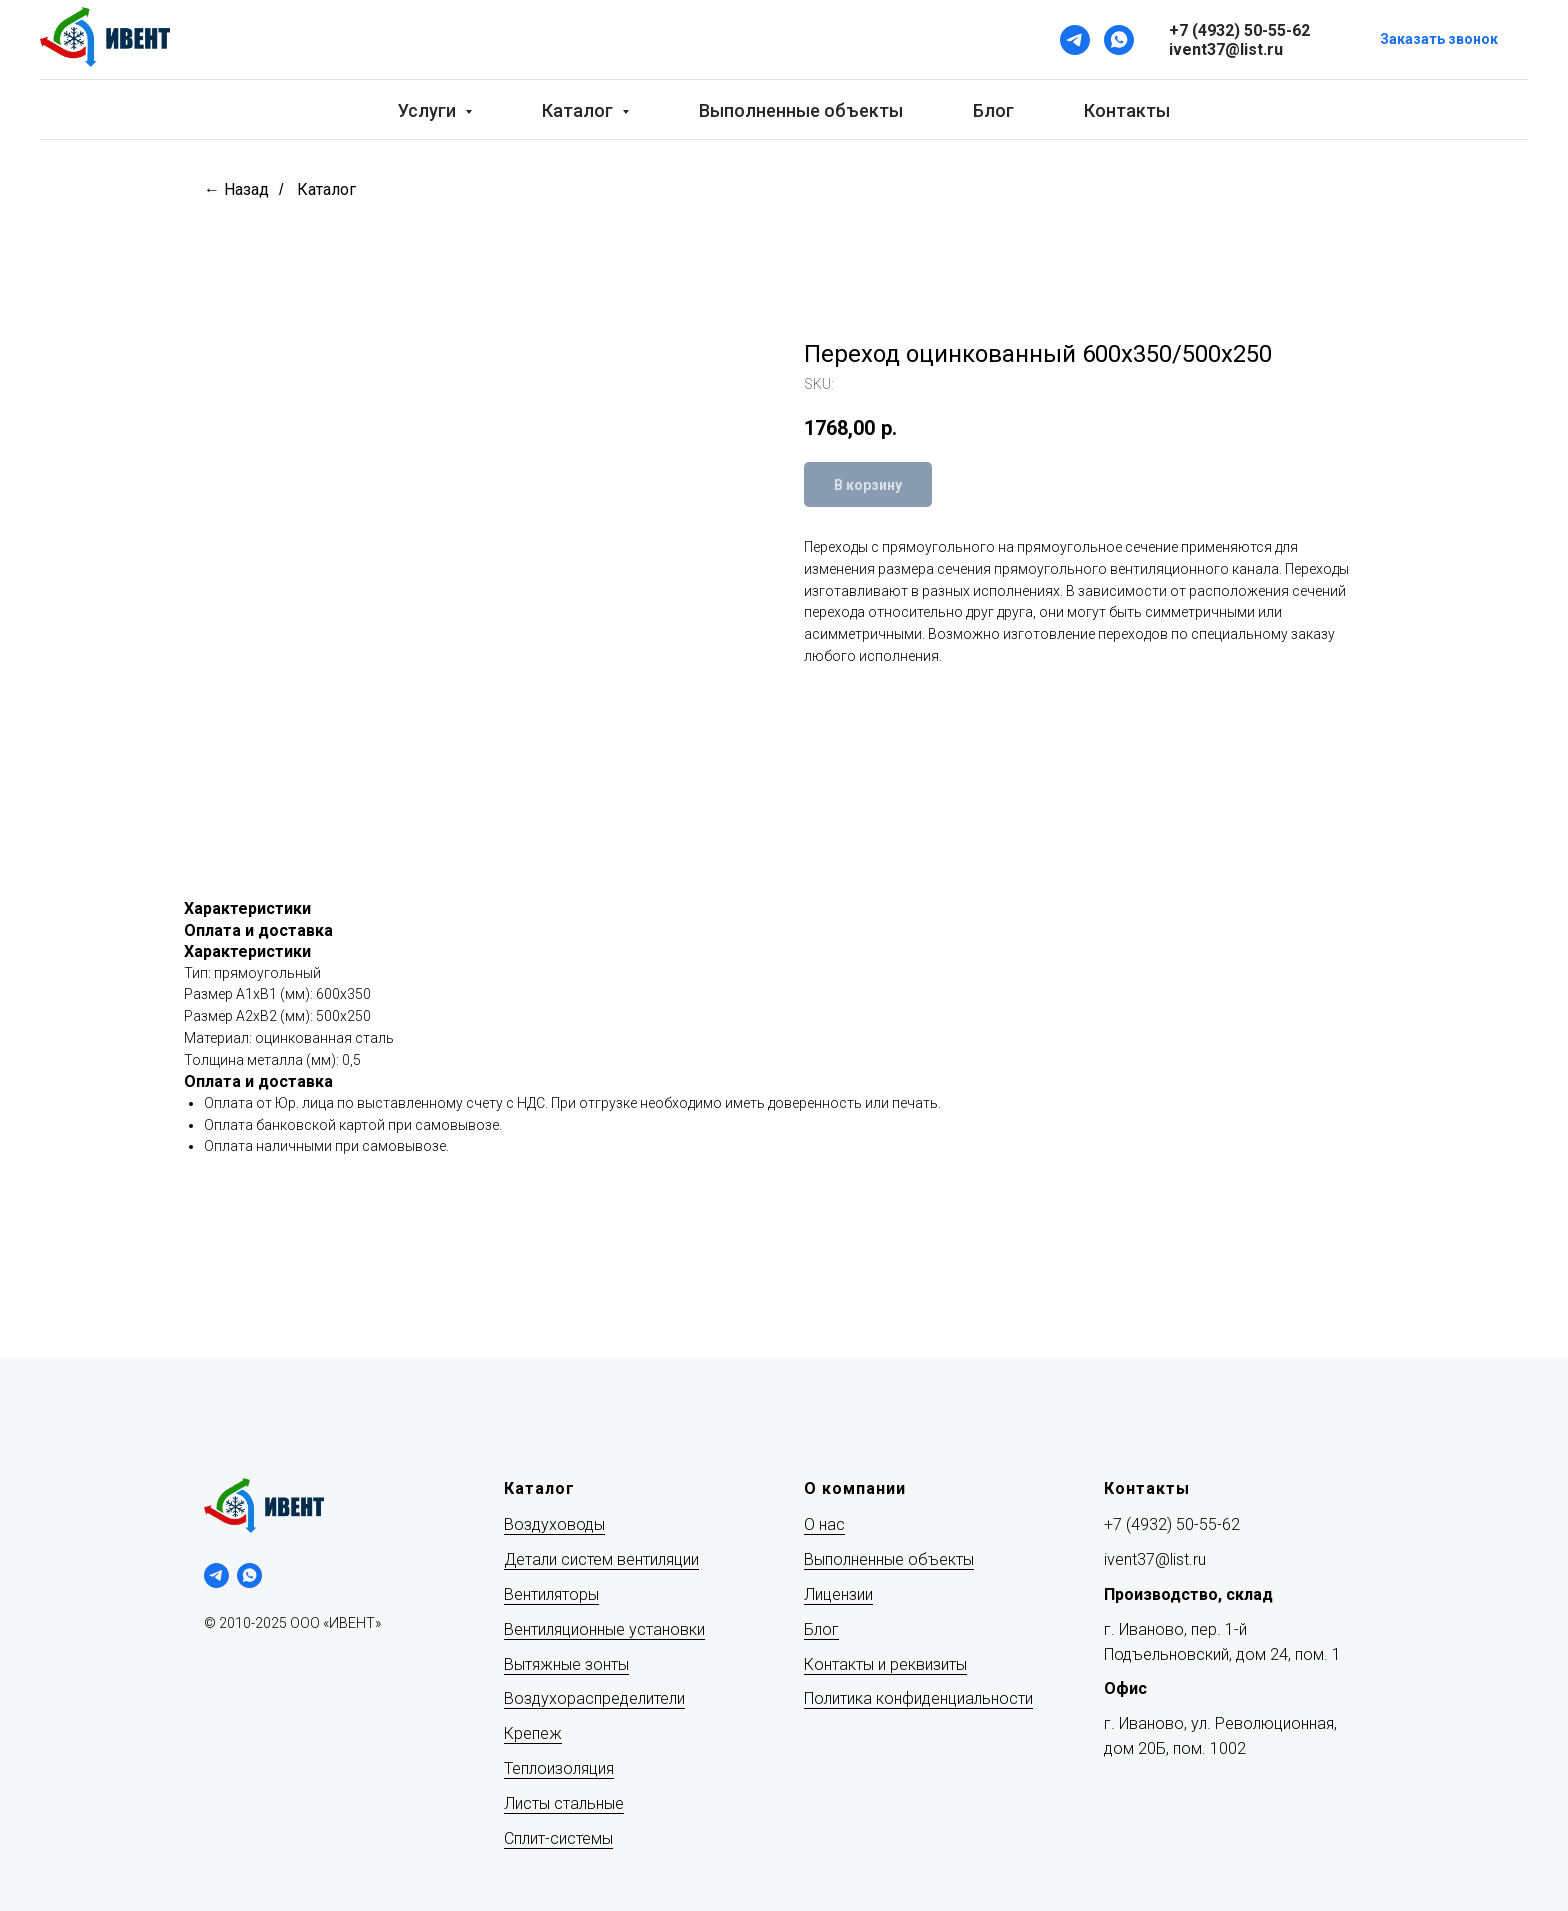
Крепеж (533, 1733)
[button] (1439, 40)
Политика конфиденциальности (918, 1698)
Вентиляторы (551, 1594)
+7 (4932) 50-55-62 (1172, 1524)
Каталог (326, 189)
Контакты (1127, 110)
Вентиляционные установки (604, 1629)
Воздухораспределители (594, 1698)
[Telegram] (1075, 40)
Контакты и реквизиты (885, 1664)
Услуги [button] (429, 110)
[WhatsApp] (1119, 40)
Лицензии (838, 1594)
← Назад (236, 189)
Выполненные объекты (801, 110)
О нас (824, 1524)
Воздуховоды (554, 1524)
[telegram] (216, 1575)
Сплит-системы (558, 1838)
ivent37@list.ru (1155, 1559)
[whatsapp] (249, 1575)
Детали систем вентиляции (601, 1559)
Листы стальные (564, 1803)
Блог (993, 110)
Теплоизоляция (559, 1768)
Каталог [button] (579, 110)
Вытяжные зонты (566, 1664)
